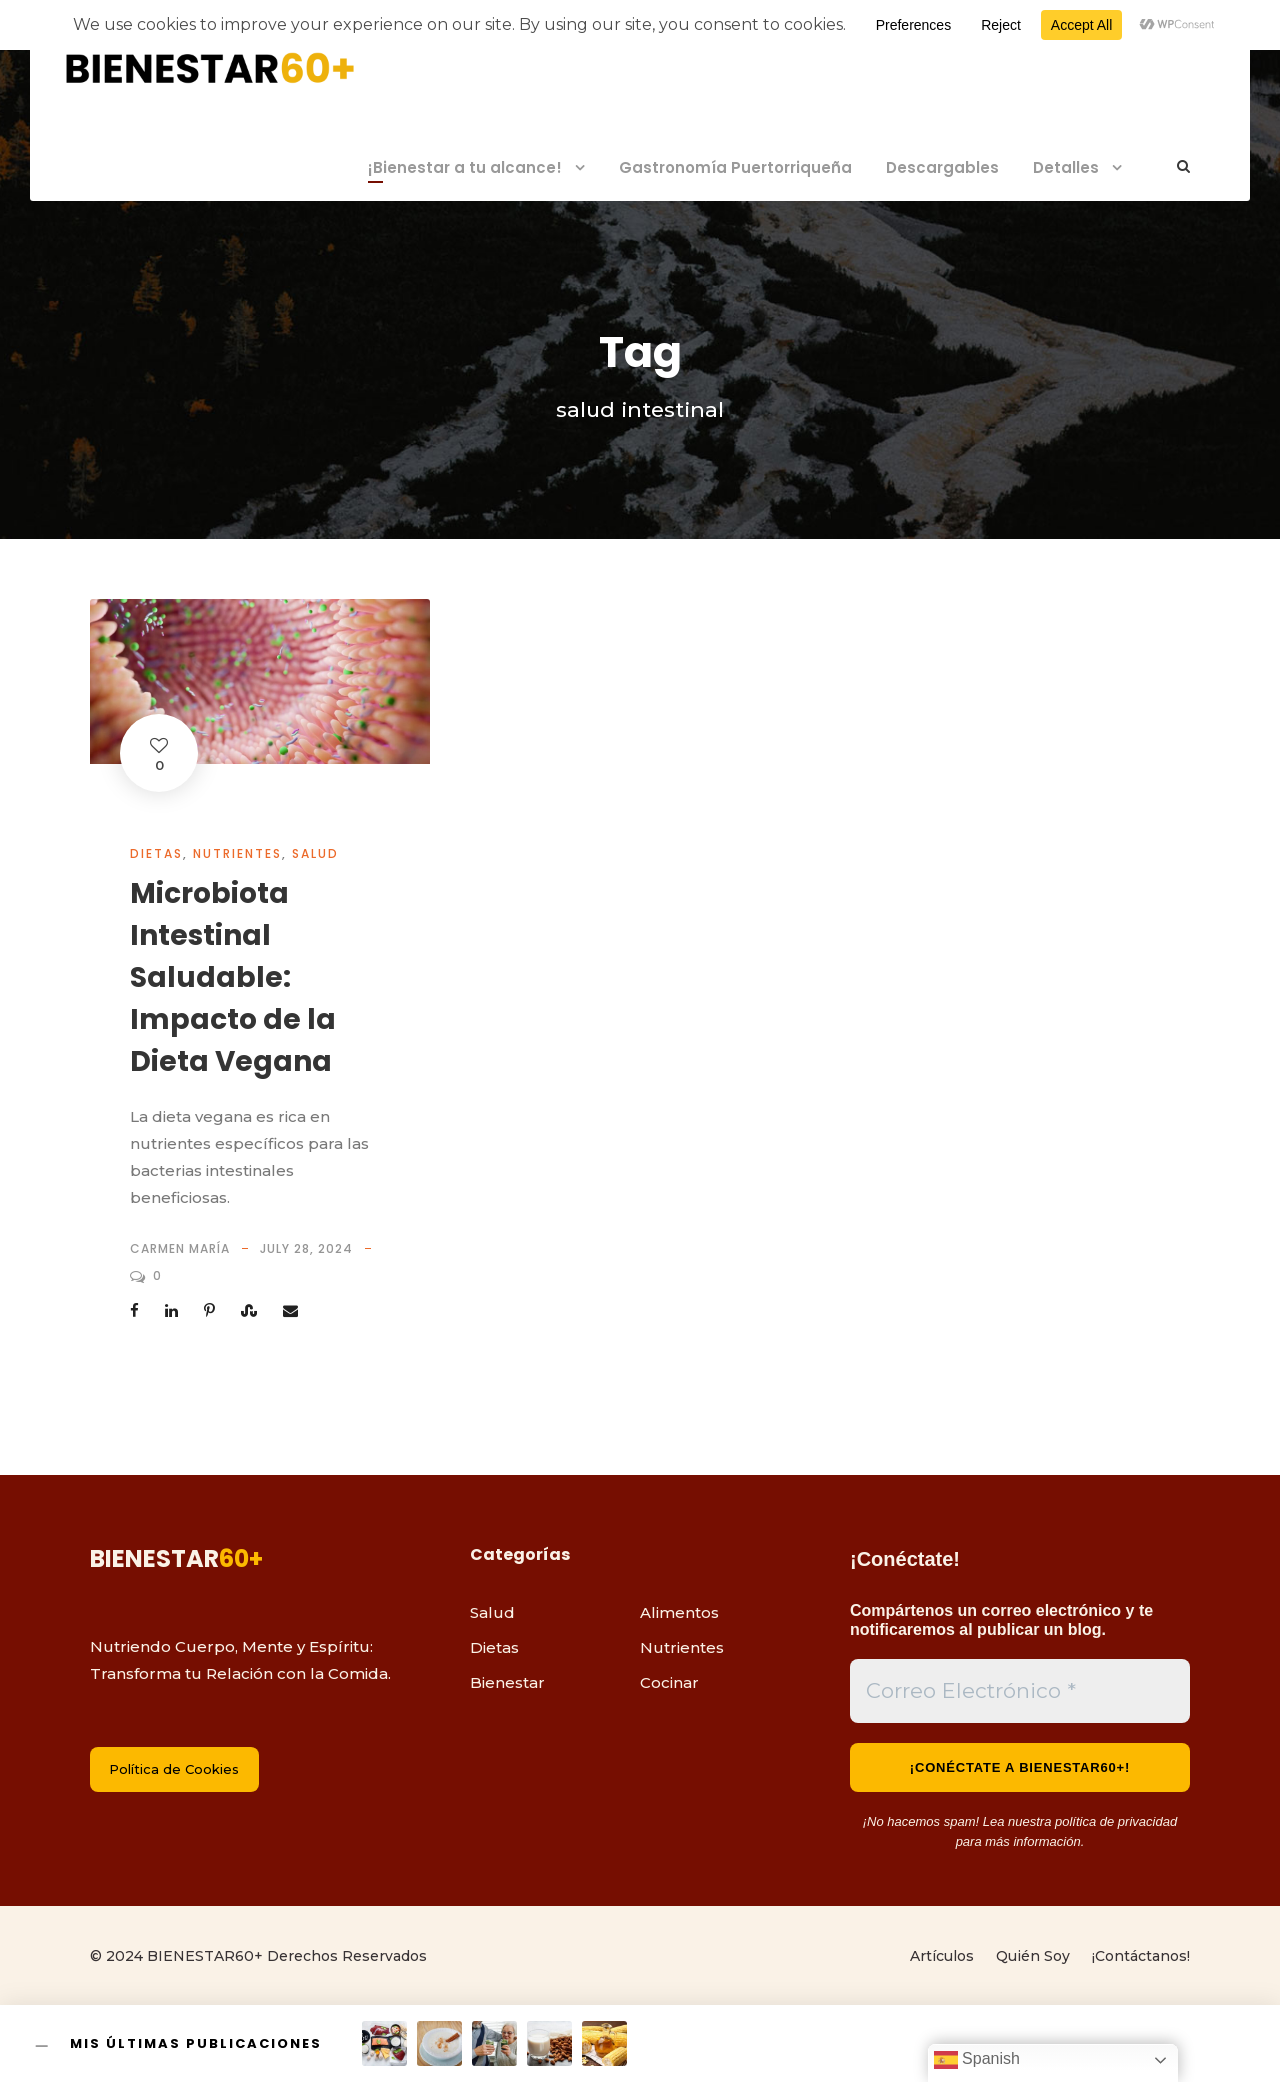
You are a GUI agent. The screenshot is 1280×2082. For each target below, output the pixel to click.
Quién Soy (1033, 1956)
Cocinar (669, 1682)
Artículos (942, 1956)
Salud (315, 853)
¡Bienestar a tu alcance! (465, 167)
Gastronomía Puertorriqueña (735, 167)
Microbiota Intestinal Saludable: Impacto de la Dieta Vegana (233, 977)
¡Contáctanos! (1141, 1956)
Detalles (1066, 167)
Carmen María (180, 1248)
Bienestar (507, 1682)
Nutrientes (237, 853)
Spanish (977, 2060)
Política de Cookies (174, 1769)
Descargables (942, 167)
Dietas (156, 853)
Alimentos (679, 1612)
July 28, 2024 (306, 1248)
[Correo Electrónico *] (1020, 1691)
